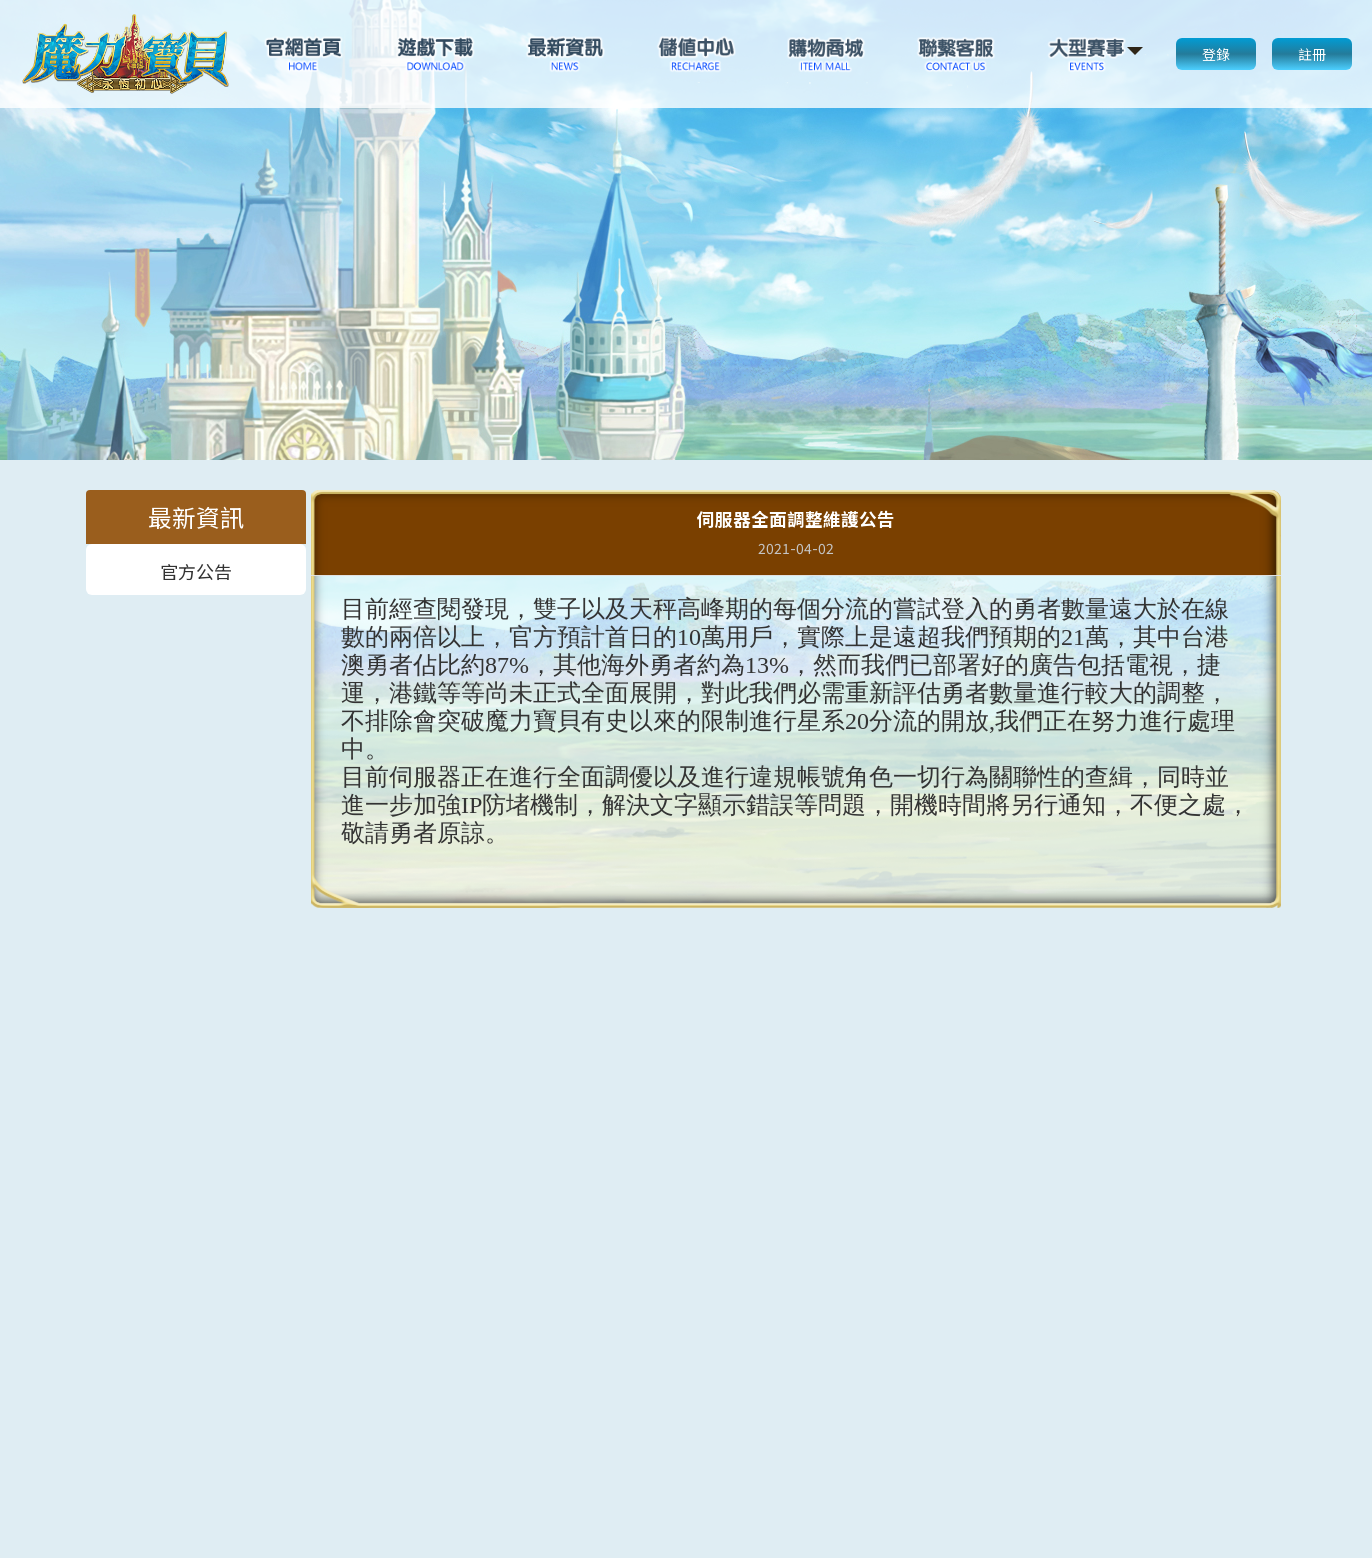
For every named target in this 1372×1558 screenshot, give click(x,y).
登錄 (1216, 54)
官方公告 (196, 569)
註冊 (1312, 54)
